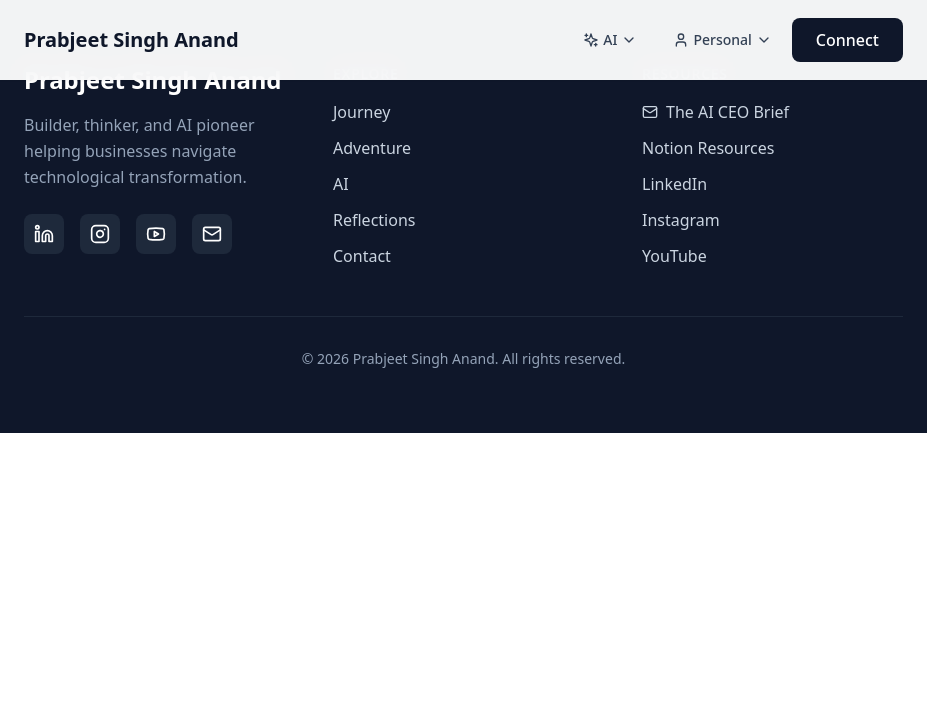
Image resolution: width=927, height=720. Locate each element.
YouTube (674, 256)
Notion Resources (708, 148)
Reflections (374, 220)
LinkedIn (674, 184)
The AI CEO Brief (715, 112)
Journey (361, 112)
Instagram (681, 220)
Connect (847, 40)
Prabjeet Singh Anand (131, 39)
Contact (362, 256)
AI (610, 39)
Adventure (372, 148)
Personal (722, 39)
